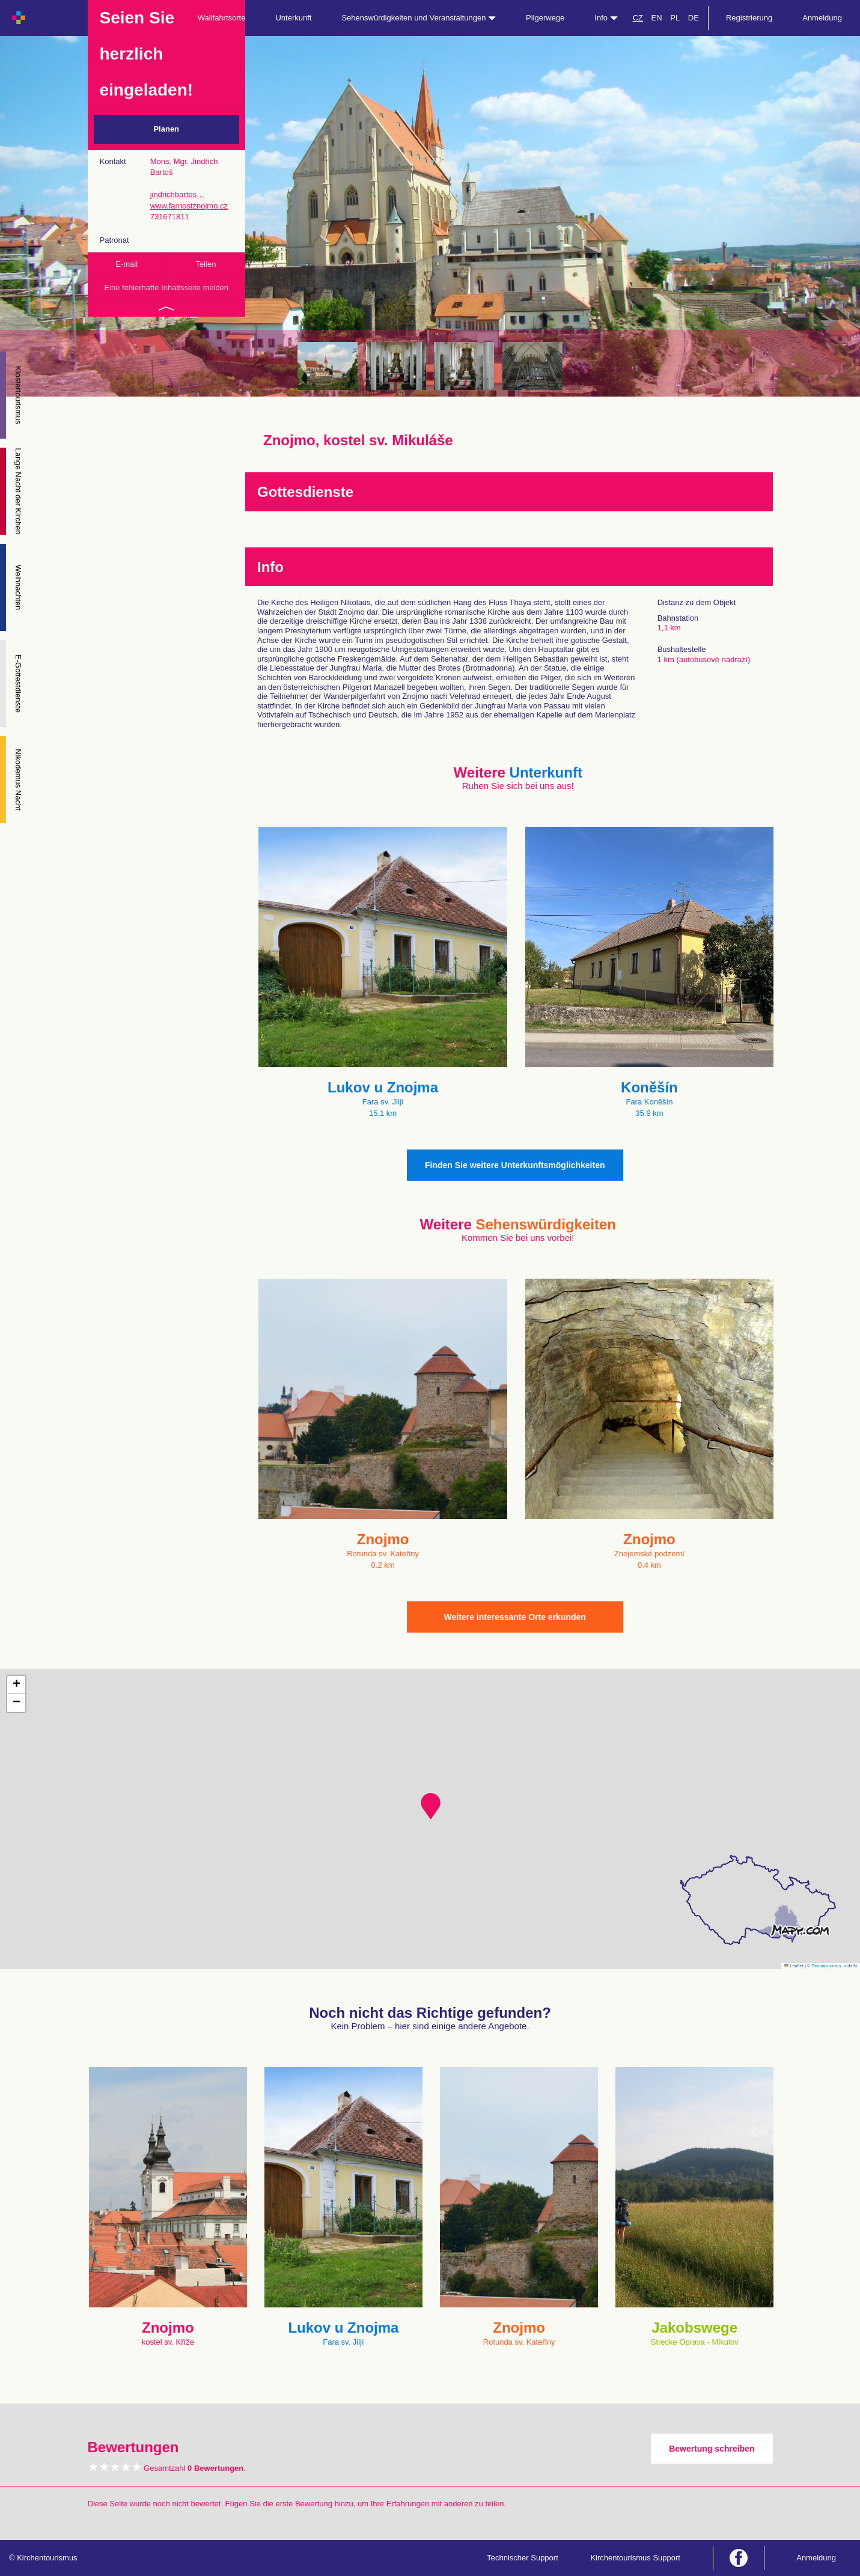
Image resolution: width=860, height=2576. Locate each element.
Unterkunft (293, 17)
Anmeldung (822, 17)
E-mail (126, 264)
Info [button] (605, 17)
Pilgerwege (545, 17)
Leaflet (794, 1966)
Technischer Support (522, 2557)
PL (675, 17)
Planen (166, 128)
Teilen (205, 264)
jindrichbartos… (177, 194)
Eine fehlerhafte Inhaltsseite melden (166, 287)
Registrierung (749, 17)
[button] (431, 1806)
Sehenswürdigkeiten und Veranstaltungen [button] (418, 17)
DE (693, 17)
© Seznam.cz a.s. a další (832, 1966)
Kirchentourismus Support (635, 2557)
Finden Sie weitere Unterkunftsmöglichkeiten (515, 1165)
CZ (638, 17)
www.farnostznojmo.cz (189, 205)
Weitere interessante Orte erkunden (515, 1617)
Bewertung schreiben (711, 2448)
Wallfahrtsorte (222, 17)
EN (656, 17)
